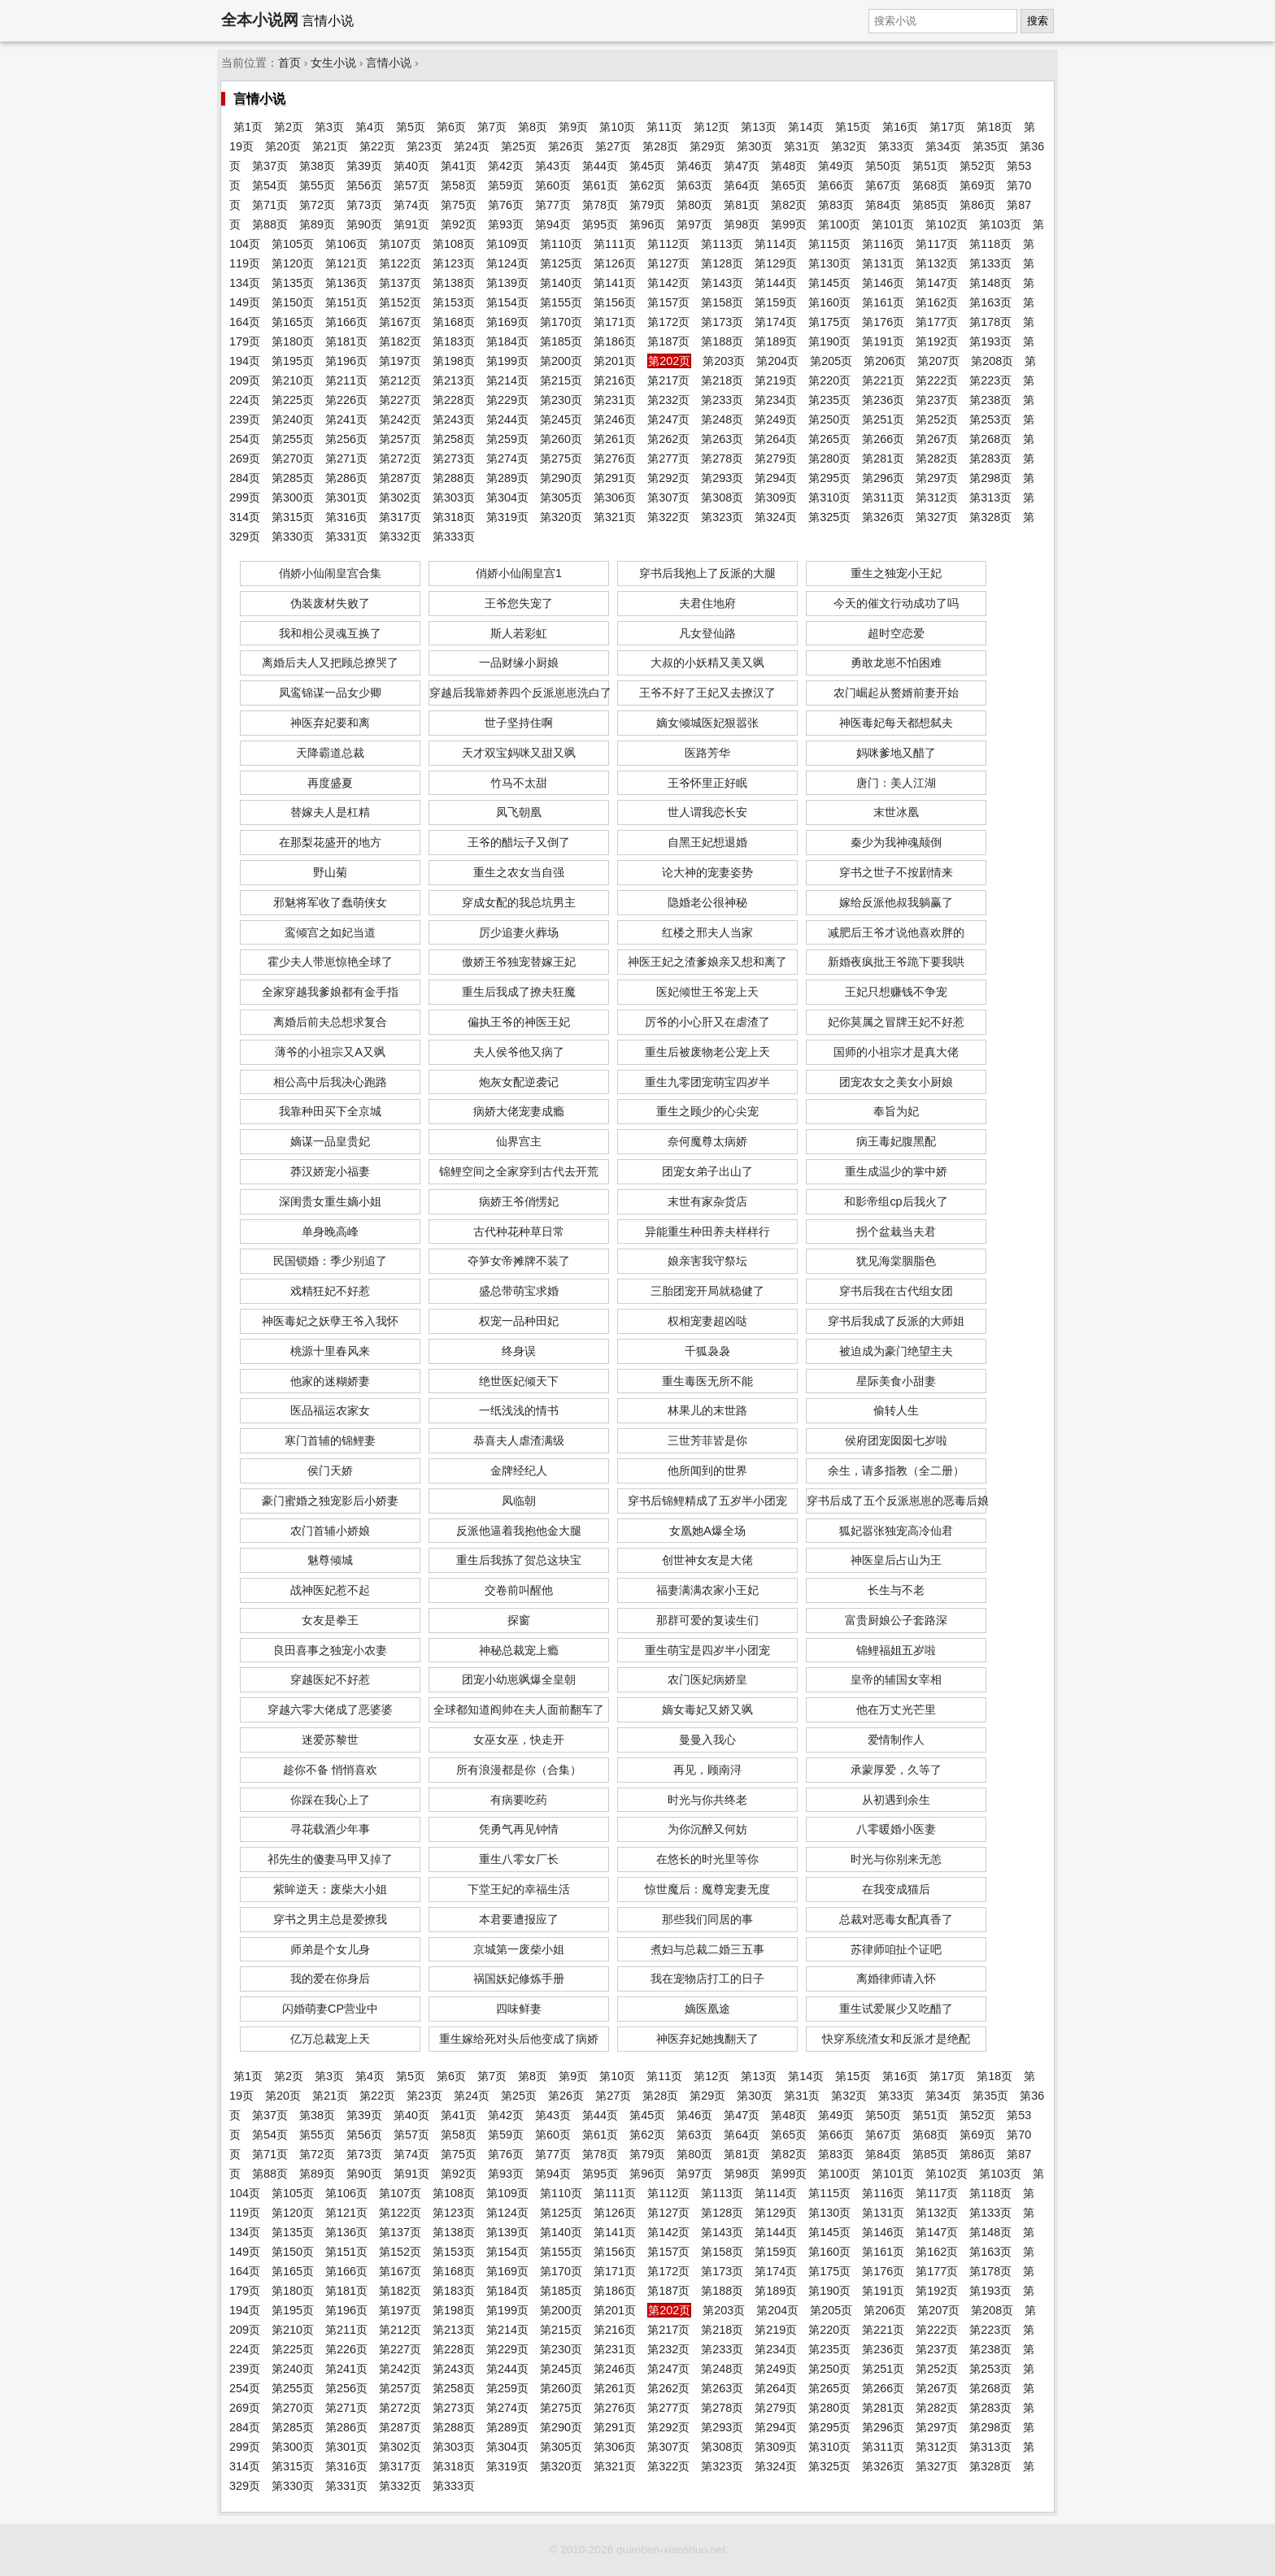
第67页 (883, 185)
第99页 (789, 224)
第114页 (776, 243)
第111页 (615, 243)
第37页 (270, 165)
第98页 (741, 224)
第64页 (741, 185)
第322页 (668, 516)
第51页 (930, 165)
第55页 (317, 185)
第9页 (573, 126)
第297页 (937, 477)
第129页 (776, 263)
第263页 (722, 438)
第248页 (722, 419)
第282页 (937, 458)
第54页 (270, 185)
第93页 (506, 224)
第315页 (293, 516)
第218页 (722, 380)
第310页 (829, 497)
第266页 (883, 438)
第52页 (977, 165)
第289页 (507, 477)
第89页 (317, 224)
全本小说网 (259, 19)
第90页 (364, 224)
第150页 (293, 302)
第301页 (346, 497)
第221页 (883, 380)
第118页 (990, 243)
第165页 (293, 321)
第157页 (668, 302)
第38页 (317, 165)
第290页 (561, 477)
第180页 (293, 341)
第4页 (370, 126)
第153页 (454, 302)
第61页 (600, 185)
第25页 (519, 146)
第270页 (293, 458)
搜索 (1037, 21)
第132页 (937, 263)
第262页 (668, 438)
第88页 (270, 224)
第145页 (829, 282)
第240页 (293, 419)
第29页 (707, 146)
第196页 (346, 360)
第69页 (977, 185)
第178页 (990, 321)
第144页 (776, 282)
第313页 (990, 497)
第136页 (346, 282)
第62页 (647, 185)
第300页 (293, 497)
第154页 (507, 302)
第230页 (561, 399)
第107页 (400, 243)
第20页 (283, 146)
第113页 (722, 243)
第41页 (458, 165)
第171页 (615, 321)
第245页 (561, 419)
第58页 (458, 185)
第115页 (829, 243)
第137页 (400, 282)
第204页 (777, 360)
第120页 (293, 263)
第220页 (829, 380)
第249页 (776, 419)
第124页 (507, 263)
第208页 (992, 360)
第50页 (883, 165)
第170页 (561, 321)
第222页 (937, 380)
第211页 (346, 380)
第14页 (806, 126)
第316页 (346, 516)
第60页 (553, 185)
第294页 (776, 477)
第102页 (946, 224)
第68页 (930, 185)
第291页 (615, 477)
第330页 (293, 536)
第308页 (722, 497)
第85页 (930, 204)
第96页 (647, 224)
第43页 (553, 165)
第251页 (883, 419)
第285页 (293, 477)
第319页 (507, 516)
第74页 (411, 204)
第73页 (364, 204)
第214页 (507, 380)
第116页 (883, 243)
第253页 (990, 419)
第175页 (829, 321)
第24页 (472, 146)
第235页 (829, 399)
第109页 (507, 243)
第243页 (454, 419)
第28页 (660, 146)
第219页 (776, 380)
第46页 (694, 165)
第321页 (615, 516)
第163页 (990, 302)
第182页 (400, 341)
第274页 (507, 458)
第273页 (454, 458)
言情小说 (388, 63)
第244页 (507, 419)
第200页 (561, 360)
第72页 (317, 204)
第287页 (400, 477)
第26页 (566, 146)
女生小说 (333, 63)
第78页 (600, 204)
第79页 (647, 204)
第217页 (668, 380)
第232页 (668, 399)
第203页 (724, 360)
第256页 (346, 438)
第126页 (615, 263)
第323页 (722, 516)
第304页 (507, 497)
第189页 (776, 341)
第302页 (400, 497)
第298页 (990, 477)
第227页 (400, 399)
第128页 (722, 263)
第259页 (507, 438)
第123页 (454, 263)
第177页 (937, 321)
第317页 (400, 516)
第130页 (829, 263)
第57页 (411, 185)
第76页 (506, 204)
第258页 (454, 438)
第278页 (722, 458)
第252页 (937, 419)
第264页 (776, 438)
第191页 (883, 341)
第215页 (561, 380)
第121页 (346, 263)
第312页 (937, 497)
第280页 (829, 458)
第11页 (664, 126)
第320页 (561, 516)
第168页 (454, 321)
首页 (289, 63)
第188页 (722, 341)
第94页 (553, 224)
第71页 (270, 204)
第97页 (694, 224)
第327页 (937, 516)
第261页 (615, 438)
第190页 (829, 341)
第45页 (647, 165)
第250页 (829, 419)
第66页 (836, 185)
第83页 (836, 204)
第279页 (776, 458)
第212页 (400, 380)
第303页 (454, 497)
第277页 (668, 458)
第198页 (454, 360)
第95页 (600, 224)
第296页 (883, 477)
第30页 (754, 146)
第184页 (507, 341)
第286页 (346, 477)
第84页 (883, 204)
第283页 (990, 458)
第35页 (990, 146)
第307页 (668, 497)
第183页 (454, 341)
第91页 (411, 224)
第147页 (937, 282)
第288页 (454, 477)
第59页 (506, 185)
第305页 (561, 497)
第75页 (458, 204)
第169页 (507, 321)
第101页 (893, 224)
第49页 (836, 165)
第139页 (507, 282)
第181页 (346, 341)
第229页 (507, 399)
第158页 (722, 302)
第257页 (400, 438)
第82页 (789, 204)
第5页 (410, 126)
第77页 (553, 204)
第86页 (977, 204)
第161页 (883, 302)
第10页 (617, 126)
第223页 (990, 380)
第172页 (668, 321)
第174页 (776, 321)
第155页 (561, 302)
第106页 (346, 243)
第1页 (248, 126)
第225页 (293, 399)
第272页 (400, 458)
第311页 (883, 497)
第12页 (711, 126)
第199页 (507, 360)
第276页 (615, 458)
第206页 (885, 360)
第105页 (293, 243)
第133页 (990, 263)
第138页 (454, 282)
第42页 (506, 165)
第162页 (937, 302)
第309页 (776, 497)
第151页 (346, 302)
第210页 (293, 380)
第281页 (883, 458)
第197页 (400, 360)
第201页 (615, 360)
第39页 (364, 165)
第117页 (937, 243)
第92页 (458, 224)
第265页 (829, 438)
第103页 (1000, 224)
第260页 (561, 438)
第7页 (492, 126)
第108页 (454, 243)
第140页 (561, 282)
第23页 (424, 146)
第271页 (346, 458)
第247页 (668, 419)
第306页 (615, 497)
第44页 (600, 165)
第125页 (561, 263)
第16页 (900, 126)
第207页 (938, 360)
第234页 (776, 399)
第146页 (883, 282)
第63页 (694, 185)
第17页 (947, 126)
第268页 (990, 438)
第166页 (346, 321)
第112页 (668, 243)
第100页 (839, 224)
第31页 (802, 146)
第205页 (831, 360)
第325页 (829, 516)
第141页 (615, 282)
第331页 (346, 536)
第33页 (896, 146)
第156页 (615, 302)
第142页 (668, 282)
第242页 (400, 419)
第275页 (561, 458)
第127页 (668, 263)
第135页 (293, 282)
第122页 (400, 263)
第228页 (454, 399)
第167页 (400, 321)
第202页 (669, 360)
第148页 (990, 282)
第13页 (759, 126)
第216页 (615, 380)
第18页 (994, 126)
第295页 (829, 477)
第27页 (613, 146)
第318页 (454, 516)
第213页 (454, 380)
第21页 (330, 146)
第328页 (990, 516)
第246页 (615, 419)
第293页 (722, 477)
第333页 (454, 536)
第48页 (789, 165)
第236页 (883, 399)
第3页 (329, 126)
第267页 (937, 438)
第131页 (883, 263)
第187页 (668, 341)
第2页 (288, 126)
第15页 (853, 126)
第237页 (937, 399)
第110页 (561, 243)
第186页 (615, 341)
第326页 (883, 516)
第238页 (990, 399)
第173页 (722, 321)
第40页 (411, 165)
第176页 (883, 321)
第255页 (293, 438)
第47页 (741, 165)
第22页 (377, 146)
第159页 (776, 302)
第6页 (451, 126)
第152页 (400, 302)
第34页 (943, 146)
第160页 (829, 302)
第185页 (561, 341)
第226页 (346, 399)
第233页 (722, 399)
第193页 (990, 341)
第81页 (741, 204)
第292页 (668, 477)
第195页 (293, 360)
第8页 (532, 126)
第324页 (776, 516)
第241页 (346, 419)
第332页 (400, 536)
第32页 (849, 146)
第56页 (364, 185)
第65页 (789, 185)
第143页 (722, 282)
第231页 (615, 399)
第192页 (937, 341)
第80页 (694, 204)
